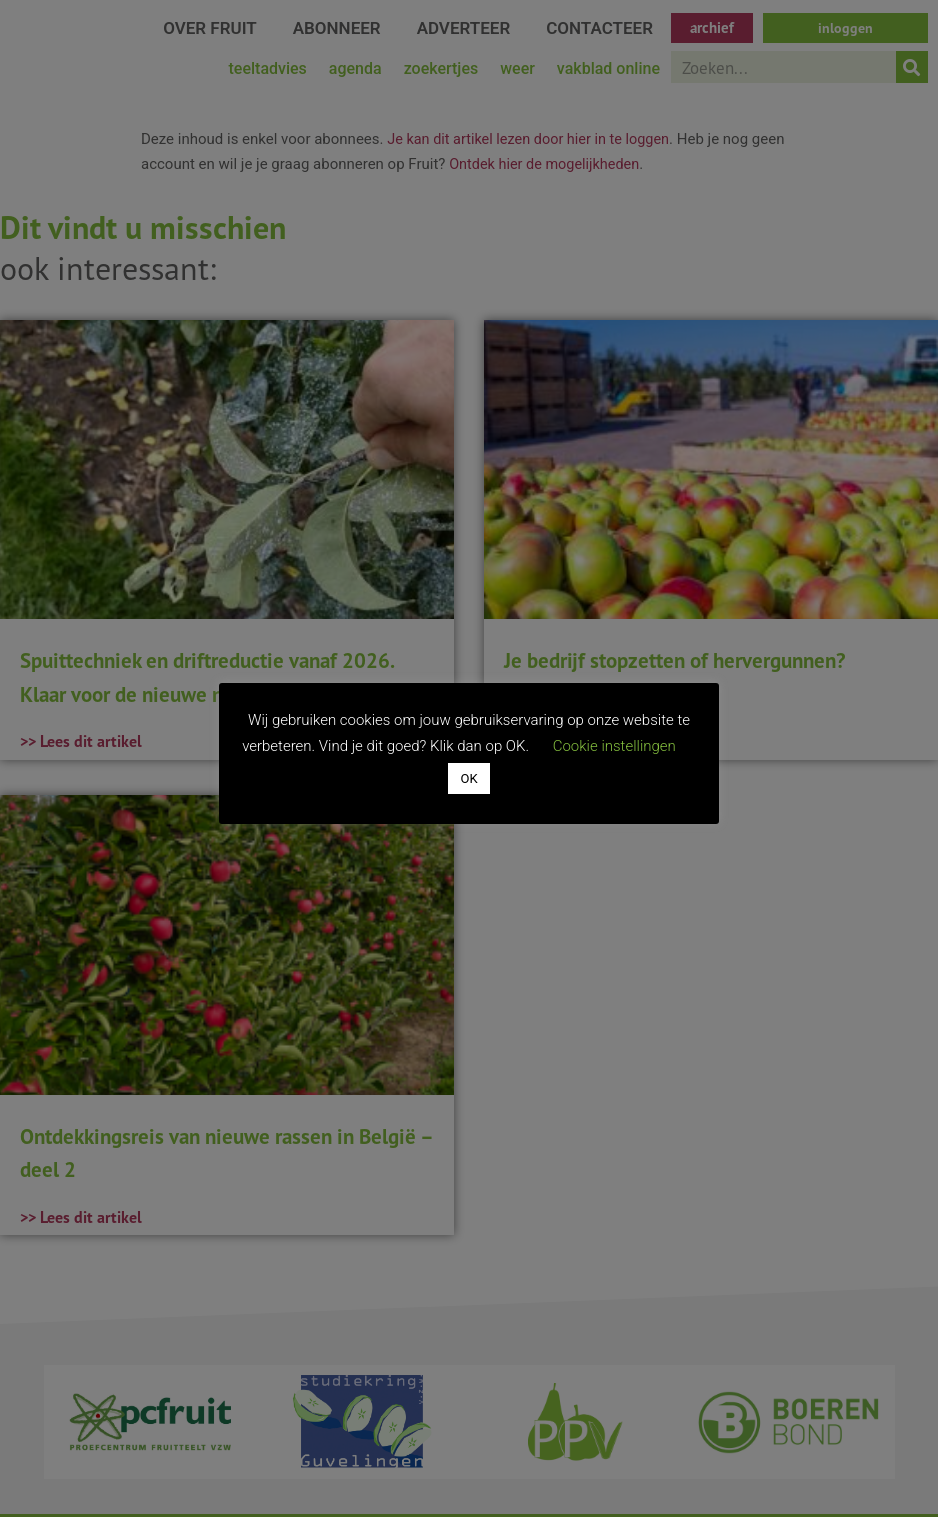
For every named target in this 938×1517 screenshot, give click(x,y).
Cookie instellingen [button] (614, 746)
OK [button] (468, 778)
